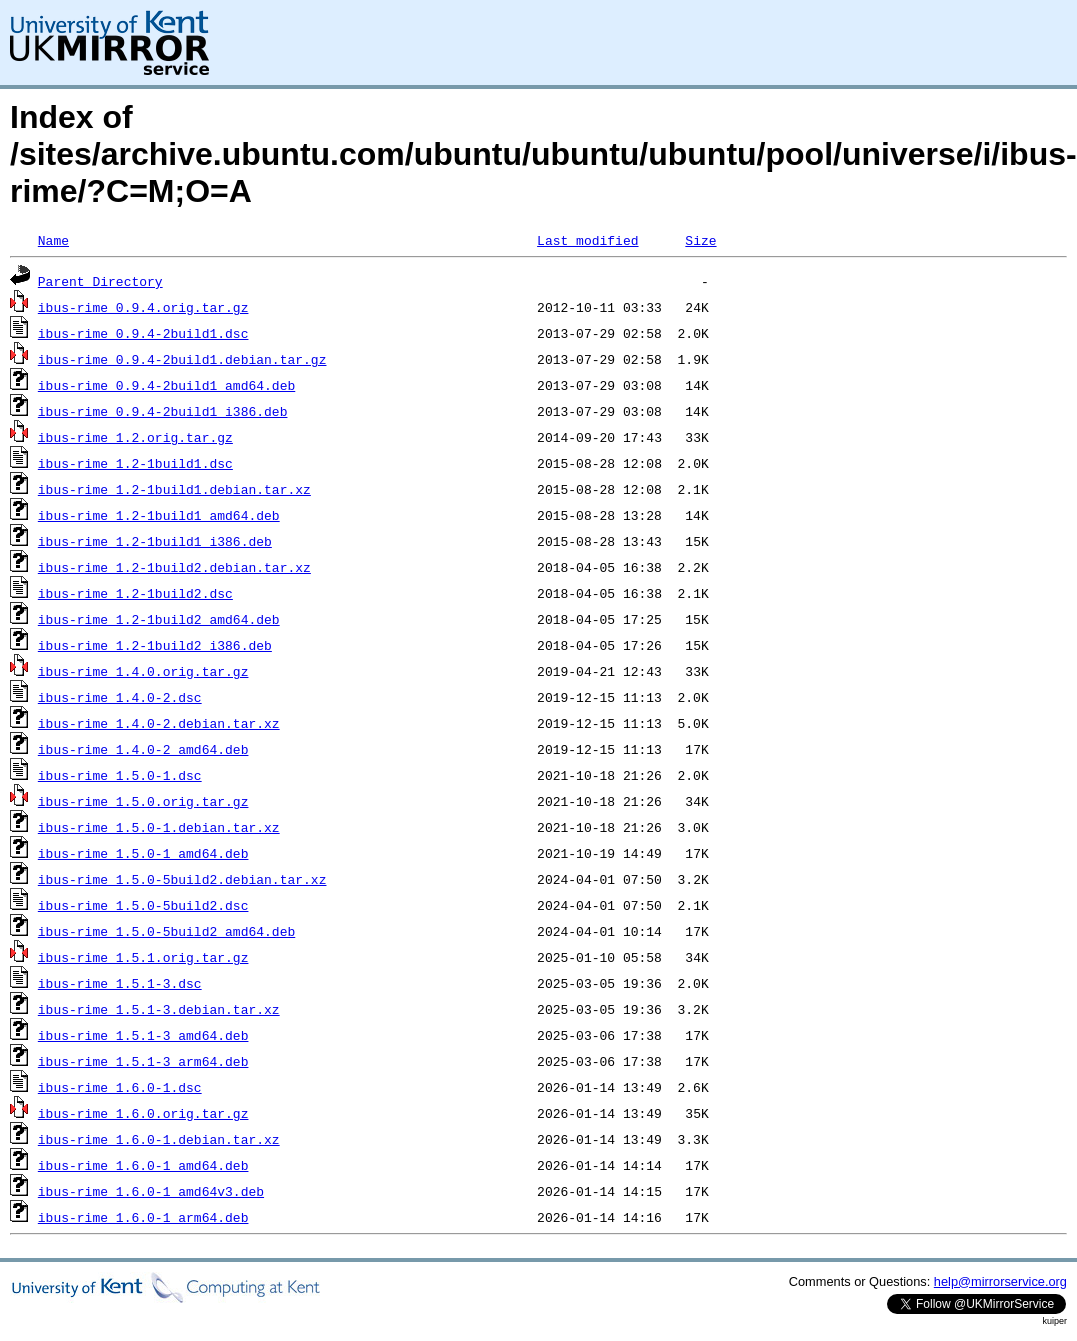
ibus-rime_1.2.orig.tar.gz (135, 437)
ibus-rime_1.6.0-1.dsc (120, 1087)
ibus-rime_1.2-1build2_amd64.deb (159, 619)
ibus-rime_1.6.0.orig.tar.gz (143, 1113)
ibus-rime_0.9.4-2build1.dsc (143, 333)
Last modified (587, 240)
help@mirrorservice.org (1000, 1281)
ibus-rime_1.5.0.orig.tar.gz (143, 801)
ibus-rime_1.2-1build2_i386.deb (155, 645)
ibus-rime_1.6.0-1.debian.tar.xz (159, 1139)
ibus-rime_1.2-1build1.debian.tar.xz (174, 489)
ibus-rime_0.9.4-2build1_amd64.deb (166, 385)
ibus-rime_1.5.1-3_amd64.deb (143, 1035)
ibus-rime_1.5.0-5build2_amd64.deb (166, 931)
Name (53, 240)
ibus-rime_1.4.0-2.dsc (120, 697)
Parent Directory (100, 281)
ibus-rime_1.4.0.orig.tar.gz (143, 671)
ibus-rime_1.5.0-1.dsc (120, 775)
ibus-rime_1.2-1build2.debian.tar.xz (174, 567)
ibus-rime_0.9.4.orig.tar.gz (143, 307)
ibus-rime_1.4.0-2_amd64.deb (143, 749)
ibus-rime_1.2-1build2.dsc (135, 593)
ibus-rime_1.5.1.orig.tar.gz (143, 957)
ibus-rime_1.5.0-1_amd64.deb (143, 853)
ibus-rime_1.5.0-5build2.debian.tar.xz (182, 879)
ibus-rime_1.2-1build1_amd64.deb (159, 515)
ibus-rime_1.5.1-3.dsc (120, 983)
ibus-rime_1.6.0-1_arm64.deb (143, 1217)
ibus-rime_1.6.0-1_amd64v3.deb (151, 1191)
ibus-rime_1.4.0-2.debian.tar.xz (159, 723)
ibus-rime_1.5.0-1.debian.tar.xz (159, 827)
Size (700, 240)
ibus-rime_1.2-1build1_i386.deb (155, 541)
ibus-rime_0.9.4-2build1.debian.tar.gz (182, 359)
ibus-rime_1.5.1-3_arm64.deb (143, 1061)
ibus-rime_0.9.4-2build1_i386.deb (163, 411)
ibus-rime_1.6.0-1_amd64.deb (143, 1165)
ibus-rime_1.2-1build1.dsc (135, 463)
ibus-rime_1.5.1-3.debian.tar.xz (159, 1009)
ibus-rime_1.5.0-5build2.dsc (143, 905)
